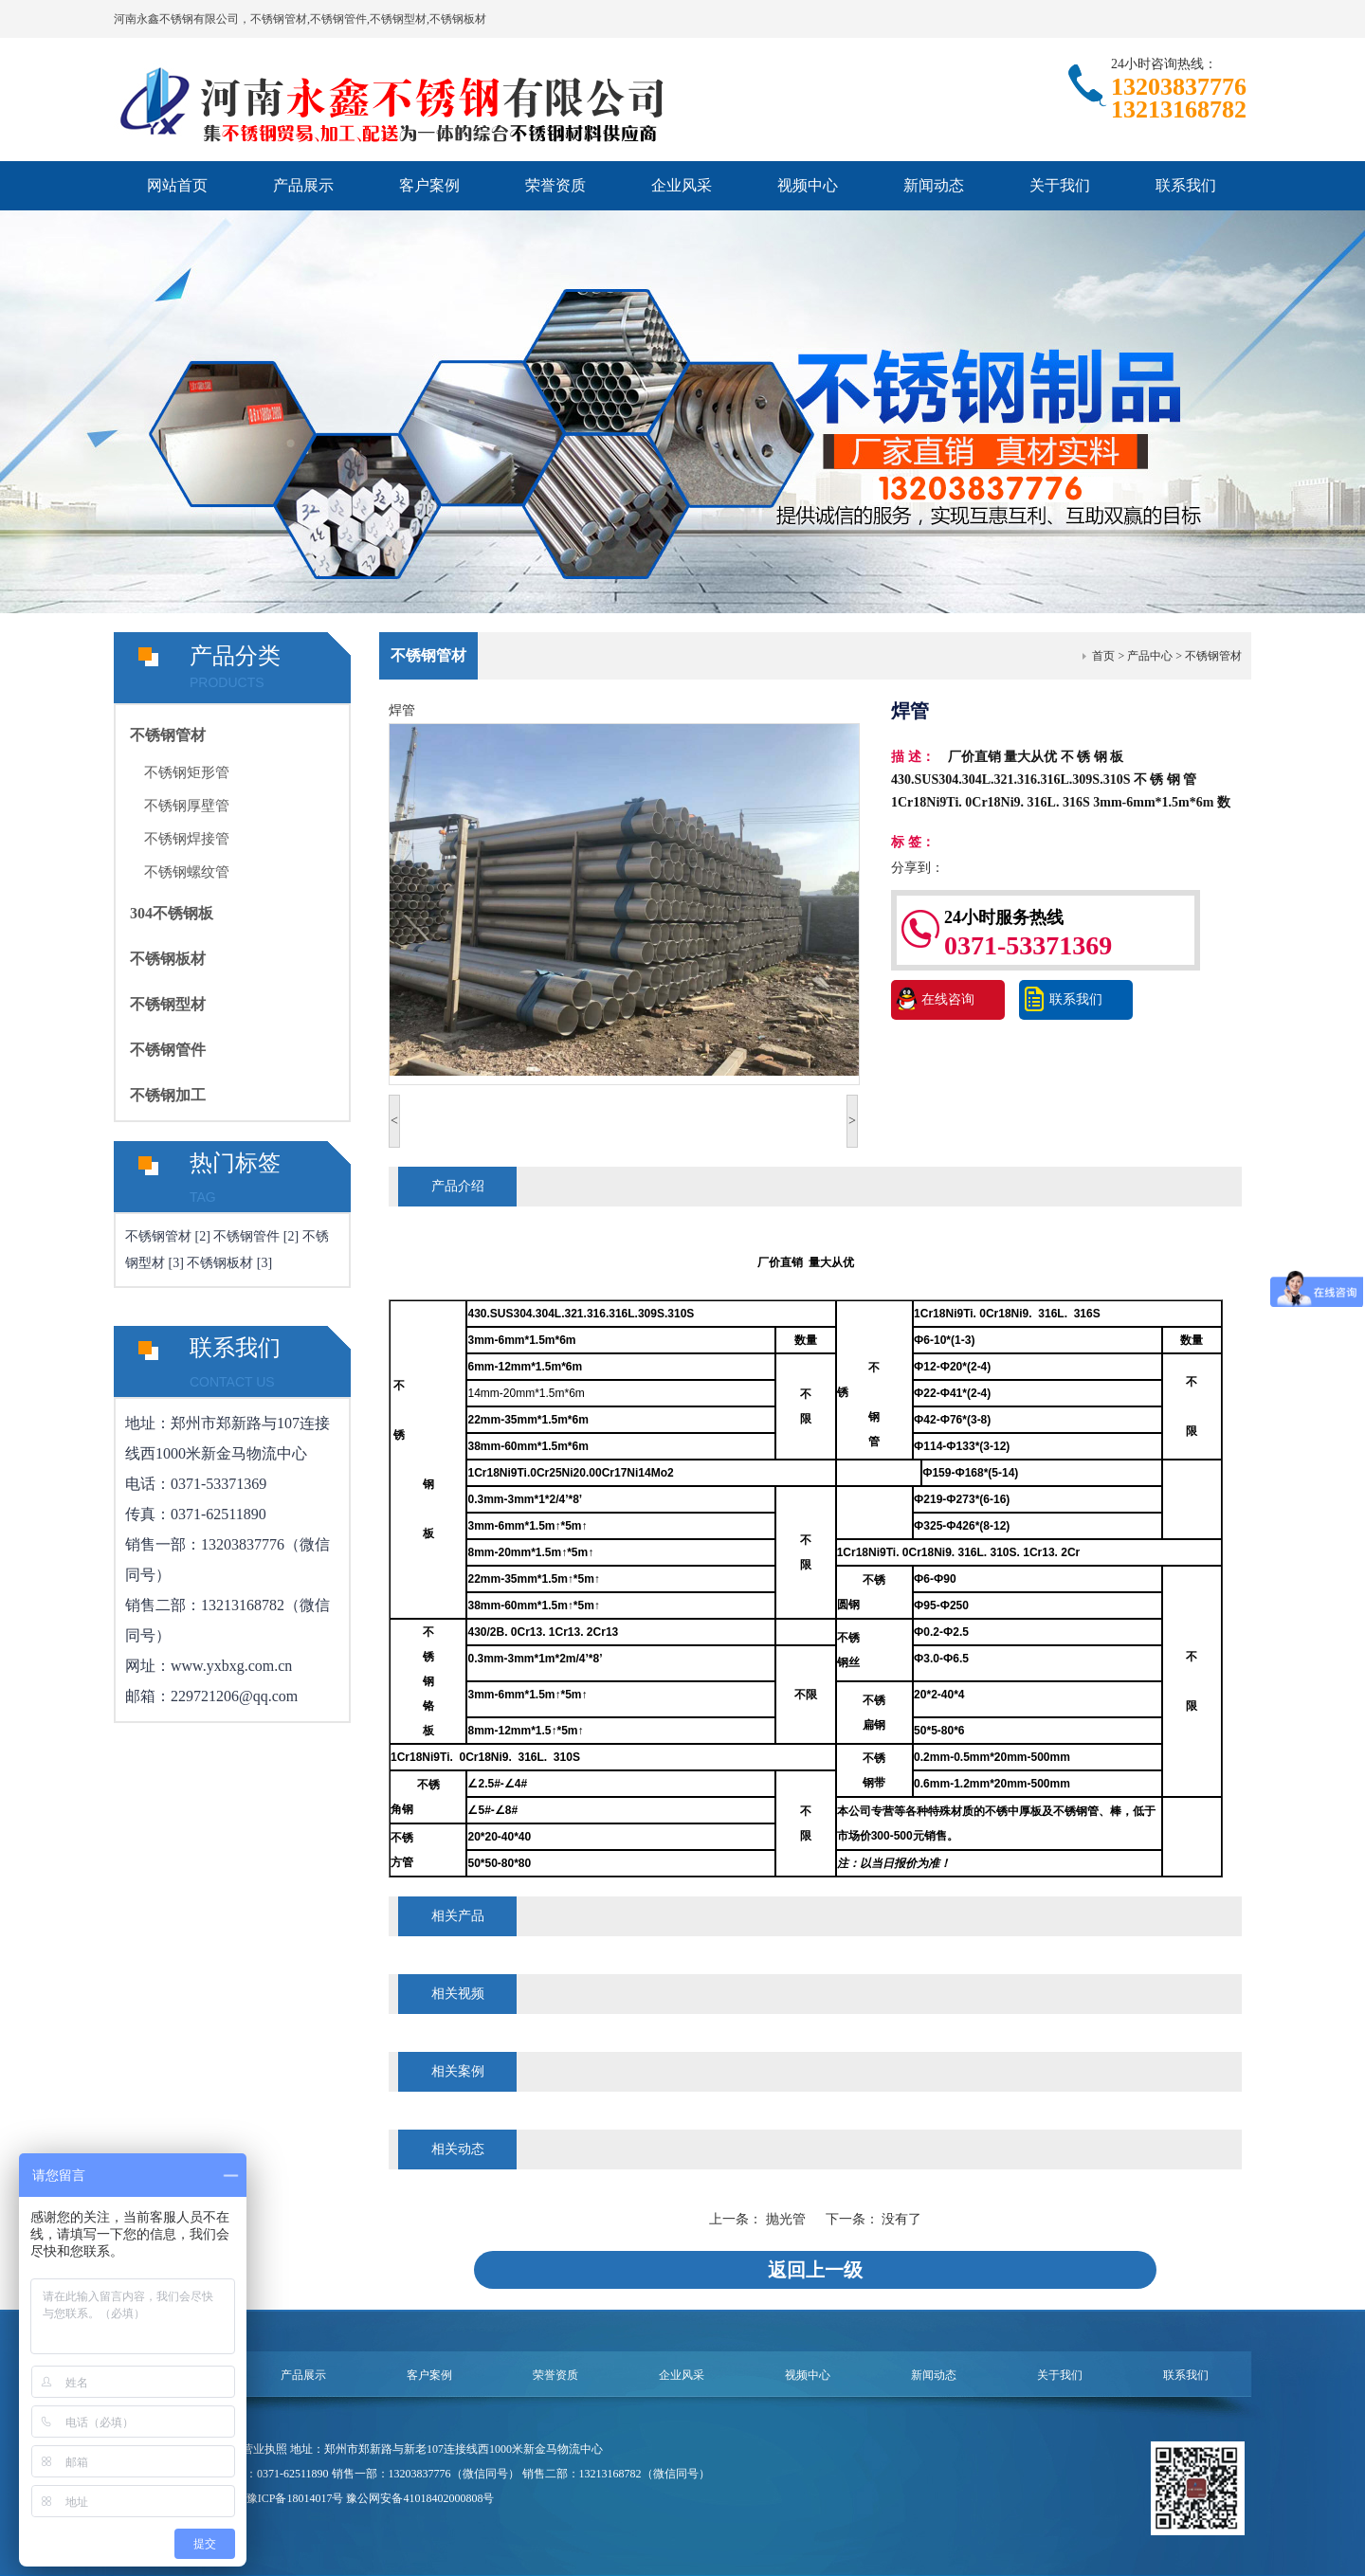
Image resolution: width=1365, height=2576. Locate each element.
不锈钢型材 (168, 1004)
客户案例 (429, 185)
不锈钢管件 (168, 1050)
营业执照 (264, 2449)
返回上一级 (815, 2269)
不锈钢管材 (168, 735)
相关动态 (457, 2149)
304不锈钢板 (171, 913)
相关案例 (457, 2071)
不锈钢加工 (168, 1095)
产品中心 (1150, 655)
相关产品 (457, 1916)
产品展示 (303, 185)
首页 (1103, 655)
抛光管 (788, 2219)
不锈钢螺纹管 (186, 872)
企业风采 (681, 185)
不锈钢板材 (168, 959)
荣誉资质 (555, 185)
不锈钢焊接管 (186, 838)
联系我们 (1186, 185)
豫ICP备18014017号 (295, 2498)
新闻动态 (933, 185)
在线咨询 (947, 999)
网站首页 (177, 185)
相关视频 (457, 1993)
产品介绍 (457, 1186)
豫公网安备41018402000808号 (420, 2498)
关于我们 (1059, 185)
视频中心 (807, 185)
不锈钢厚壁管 (186, 805)
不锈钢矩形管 (186, 772)
